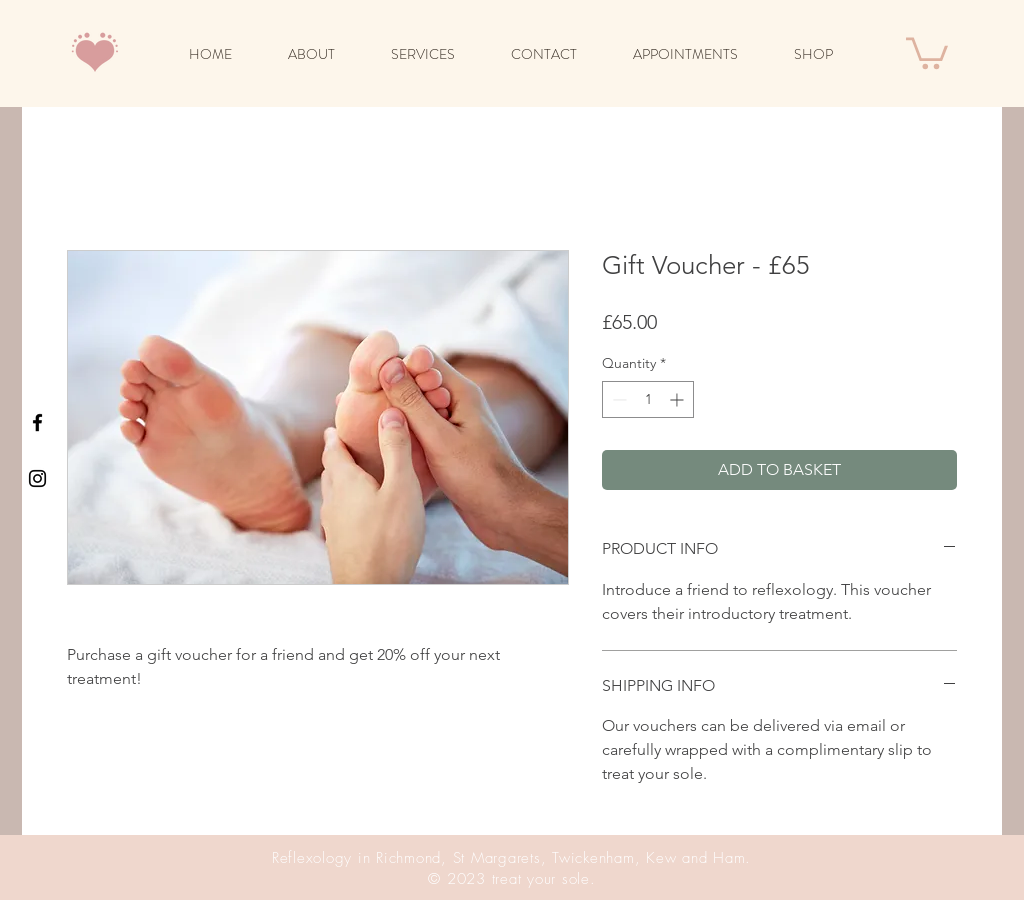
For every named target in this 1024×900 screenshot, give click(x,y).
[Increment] (678, 399)
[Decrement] (617, 399)
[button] (927, 51)
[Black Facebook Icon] (37, 422)
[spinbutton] (648, 399)
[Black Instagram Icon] (37, 478)
